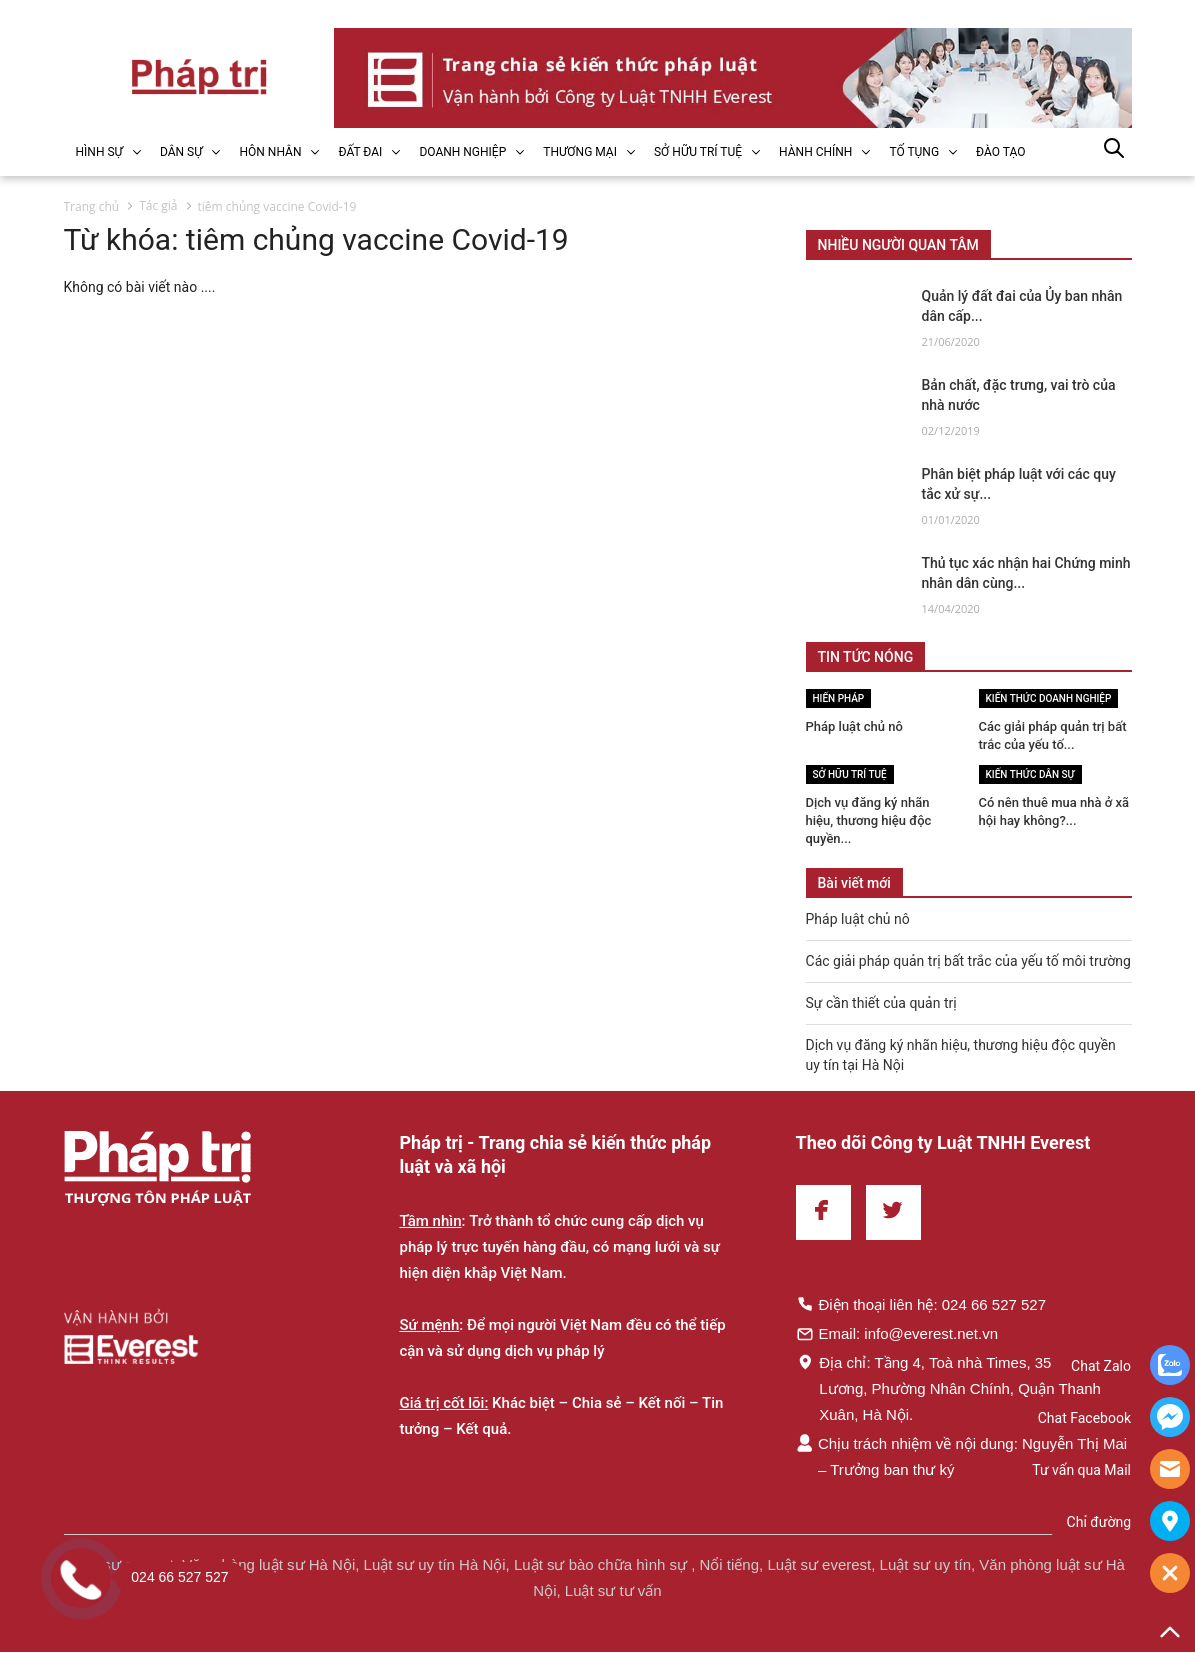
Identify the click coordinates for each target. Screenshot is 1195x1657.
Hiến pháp (839, 698)
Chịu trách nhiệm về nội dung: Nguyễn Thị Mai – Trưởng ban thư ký (962, 1456)
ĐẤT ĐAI (360, 152)
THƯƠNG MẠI (580, 152)
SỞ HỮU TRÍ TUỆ (698, 152)
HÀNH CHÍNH (815, 152)
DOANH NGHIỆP (462, 152)
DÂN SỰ (181, 152)
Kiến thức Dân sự (1030, 774)
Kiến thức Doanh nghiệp (1049, 698)
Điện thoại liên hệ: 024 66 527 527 (921, 1304)
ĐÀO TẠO (1000, 152)
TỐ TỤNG (914, 152)
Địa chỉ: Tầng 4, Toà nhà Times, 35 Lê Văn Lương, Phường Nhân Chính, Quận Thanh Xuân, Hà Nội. (950, 1388)
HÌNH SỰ (99, 152)
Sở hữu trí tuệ (850, 774)
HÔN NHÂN (270, 152)
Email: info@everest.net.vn (897, 1333)
